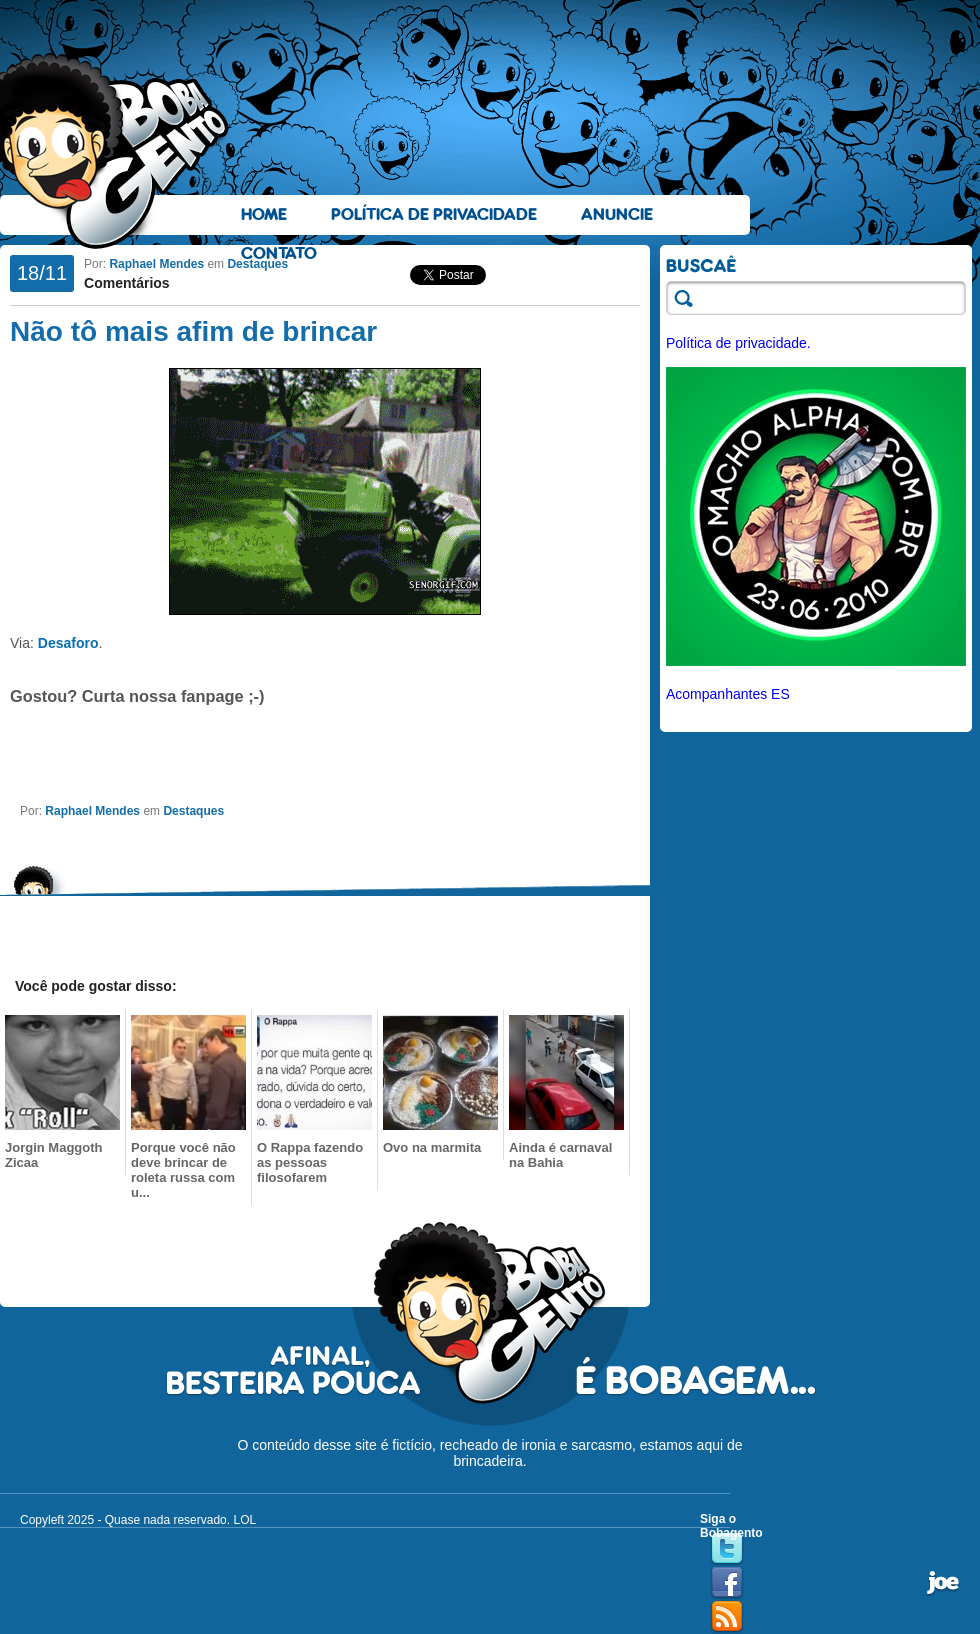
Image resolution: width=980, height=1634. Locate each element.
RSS (727, 1617)
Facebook (727, 1583)
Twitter (727, 1549)
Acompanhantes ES (728, 694)
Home (264, 214)
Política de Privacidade (434, 214)
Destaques (257, 264)
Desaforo (68, 643)
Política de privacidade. (738, 343)
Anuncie (617, 214)
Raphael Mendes (156, 264)
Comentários (127, 283)
